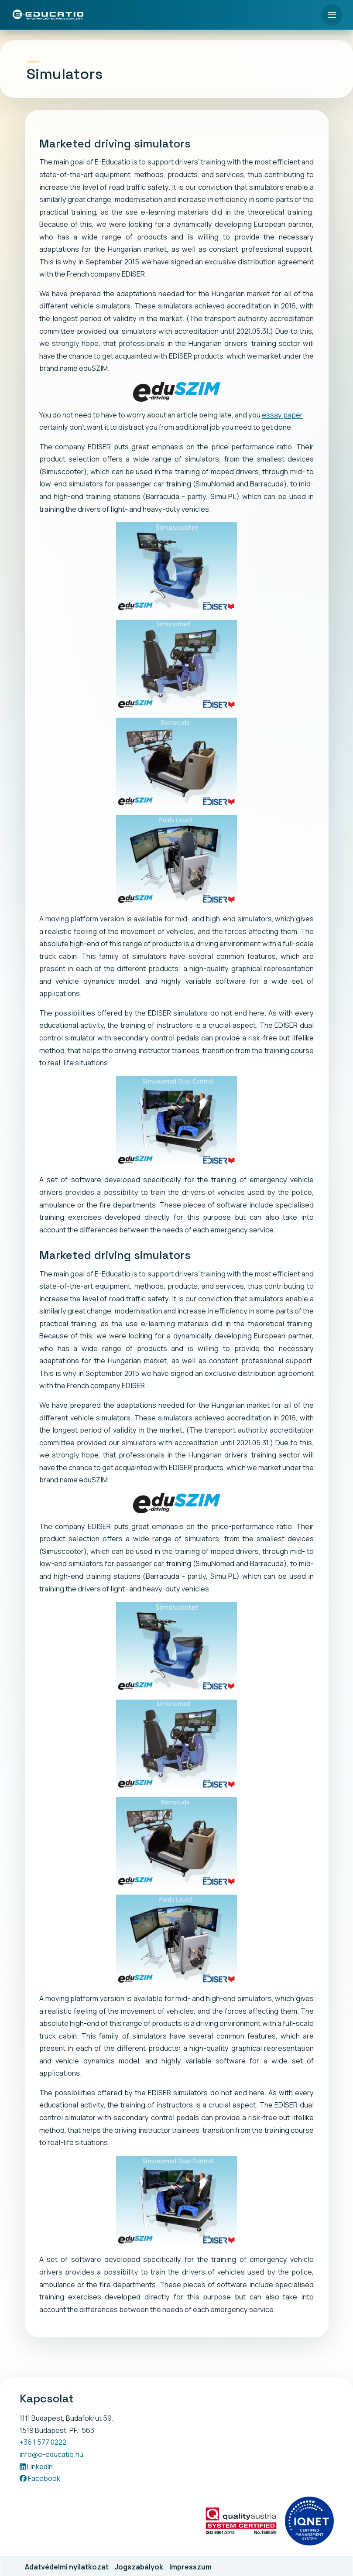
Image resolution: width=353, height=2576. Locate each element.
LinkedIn (36, 2466)
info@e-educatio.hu (51, 2454)
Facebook (40, 2478)
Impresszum (190, 2567)
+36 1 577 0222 (43, 2442)
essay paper (282, 415)
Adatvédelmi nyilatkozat (67, 2567)
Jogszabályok (139, 2567)
